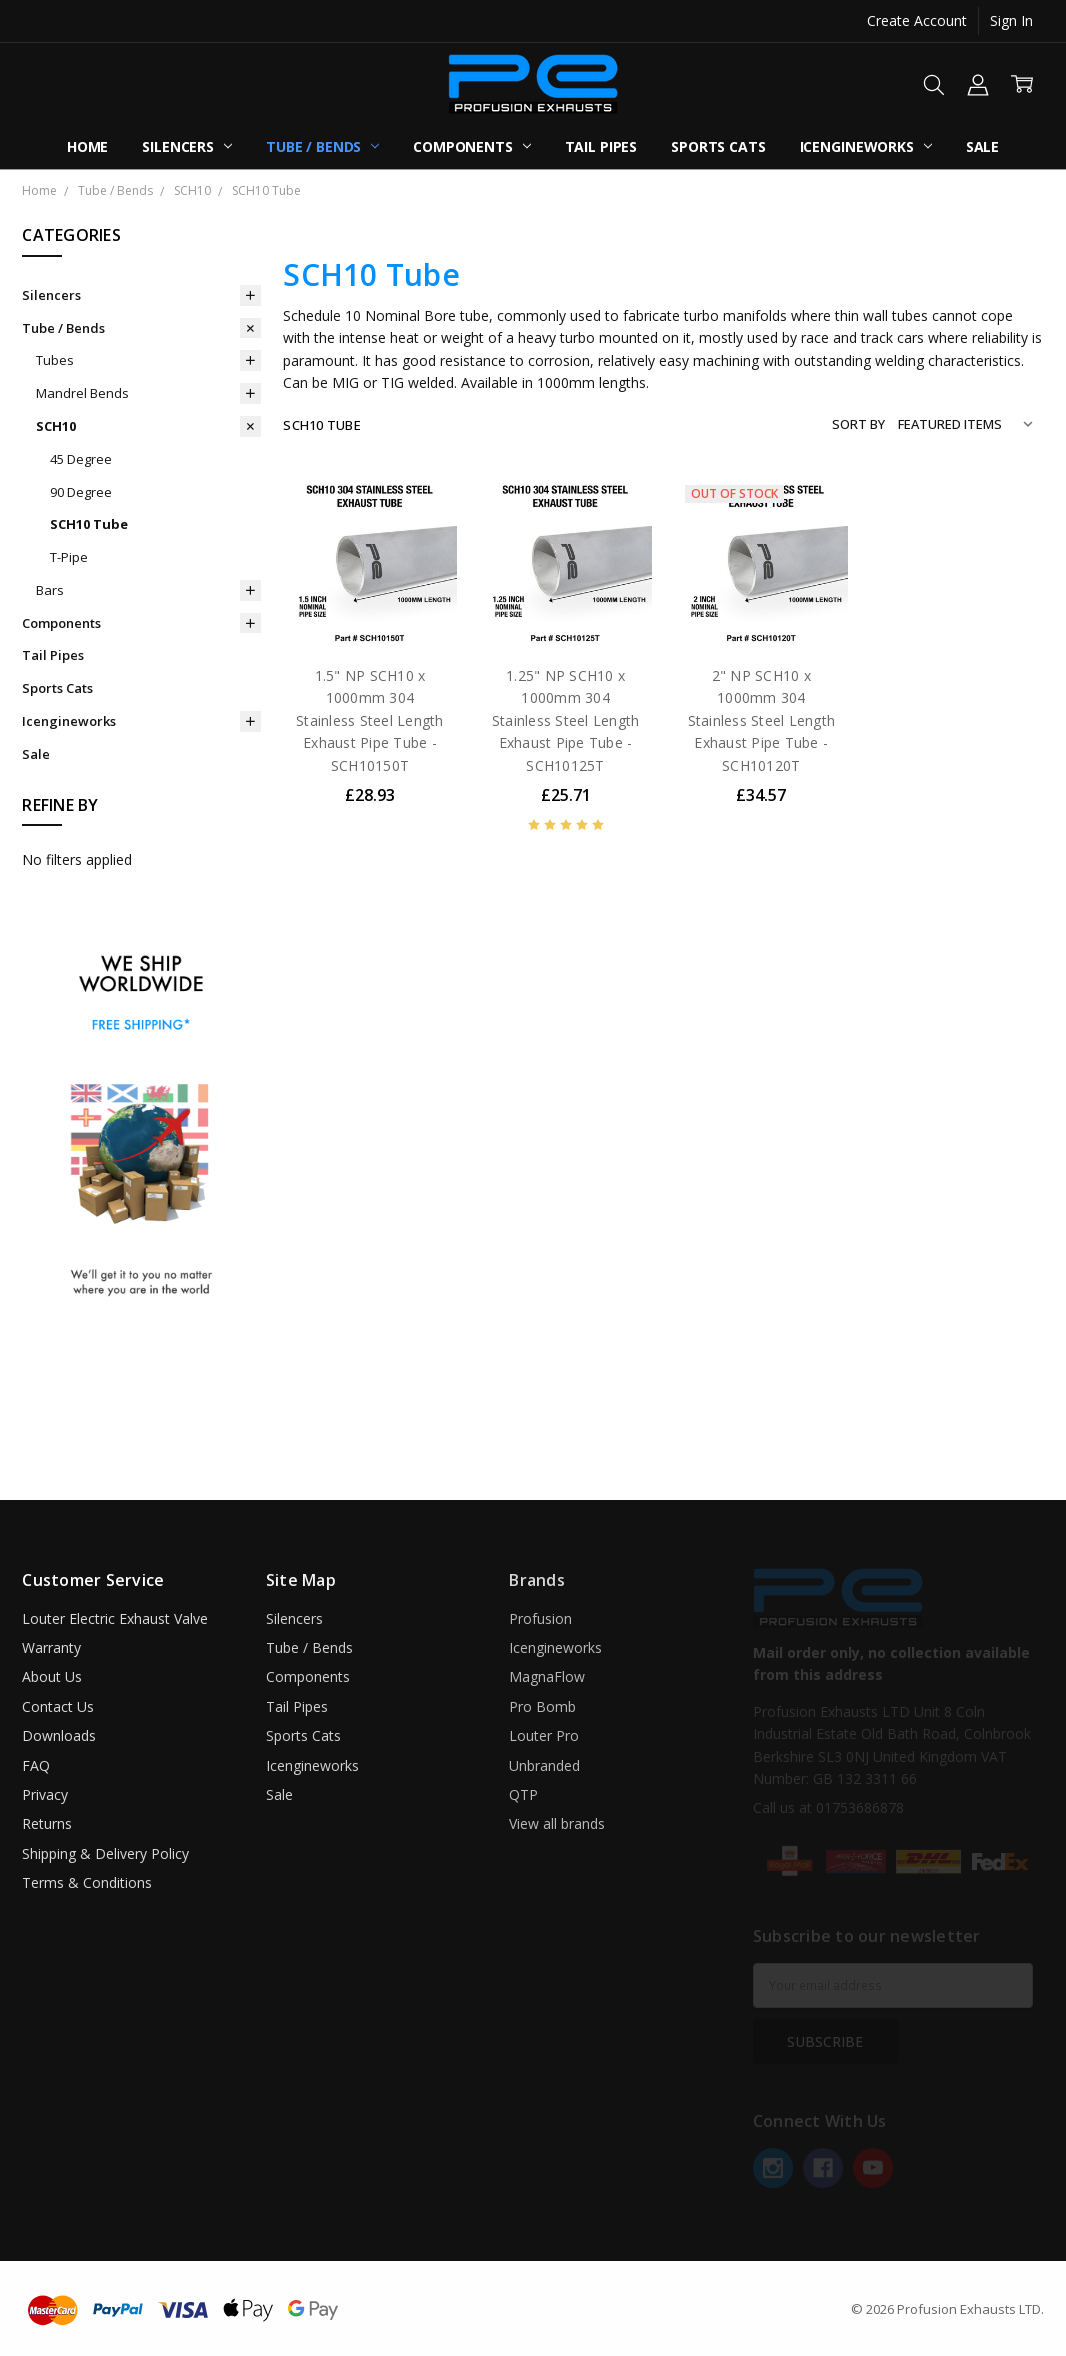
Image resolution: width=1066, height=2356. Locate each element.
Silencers (187, 146)
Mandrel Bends (82, 393)
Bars (50, 590)
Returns (47, 1823)
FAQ (36, 1765)
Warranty (51, 1647)
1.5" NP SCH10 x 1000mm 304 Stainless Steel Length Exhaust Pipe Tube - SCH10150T (370, 720)
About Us (52, 1676)
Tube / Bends (322, 146)
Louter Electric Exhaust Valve (115, 1618)
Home (87, 146)
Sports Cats (718, 146)
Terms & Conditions (87, 1882)
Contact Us (58, 1706)
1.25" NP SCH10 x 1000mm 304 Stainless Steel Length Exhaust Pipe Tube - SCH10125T (566, 720)
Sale (982, 146)
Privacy (45, 1794)
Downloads (59, 1735)
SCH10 (56, 426)
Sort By (858, 424)
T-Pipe (69, 557)
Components (471, 146)
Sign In (1011, 20)
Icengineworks (866, 146)
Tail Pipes (601, 146)
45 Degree (81, 459)
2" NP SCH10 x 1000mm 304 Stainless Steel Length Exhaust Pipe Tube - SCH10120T (762, 720)
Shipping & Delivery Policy (105, 1853)
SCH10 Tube (89, 524)
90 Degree (81, 492)
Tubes (55, 360)
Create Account (917, 20)
